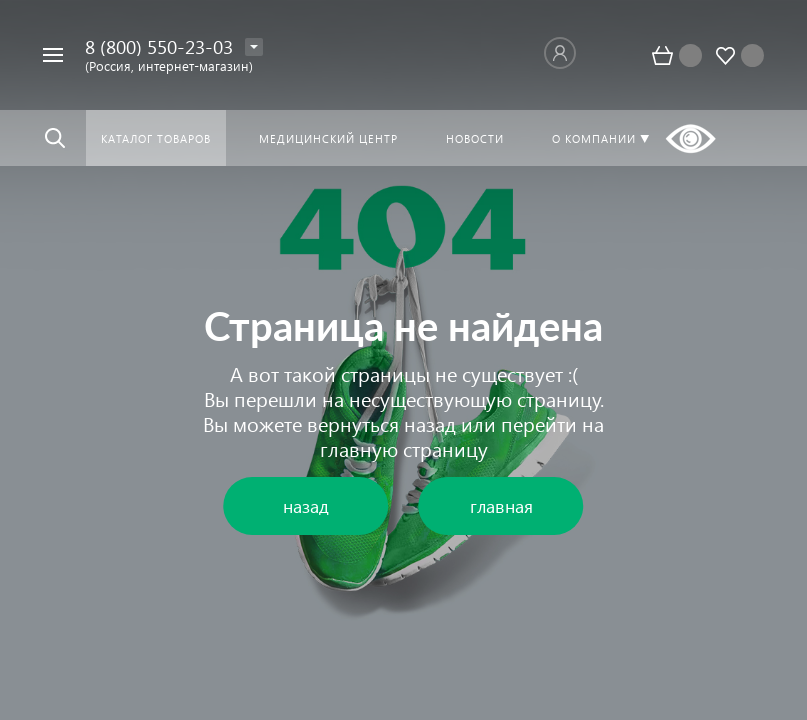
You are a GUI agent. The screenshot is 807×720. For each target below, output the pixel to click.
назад (430, 423)
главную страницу (404, 448)
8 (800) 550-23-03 (159, 46)
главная (501, 505)
